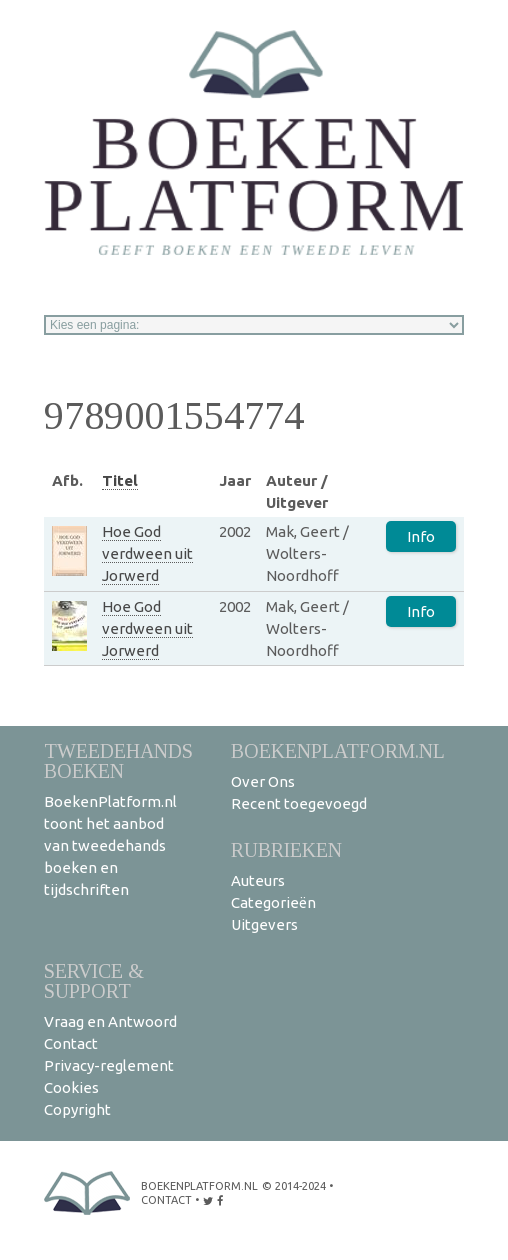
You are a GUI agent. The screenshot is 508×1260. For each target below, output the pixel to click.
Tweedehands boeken (118, 760)
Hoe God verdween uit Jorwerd (147, 553)
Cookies (71, 1087)
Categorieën (273, 902)
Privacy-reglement (109, 1065)
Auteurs (258, 880)
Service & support (94, 980)
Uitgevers (264, 924)
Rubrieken (286, 849)
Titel (120, 480)
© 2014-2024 (294, 1186)
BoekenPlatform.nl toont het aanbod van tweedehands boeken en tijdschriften (110, 845)
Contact (71, 1043)
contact (166, 1200)
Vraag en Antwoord (110, 1021)
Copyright (77, 1109)
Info (421, 536)
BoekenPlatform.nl (338, 750)
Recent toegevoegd (299, 803)
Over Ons (263, 781)
